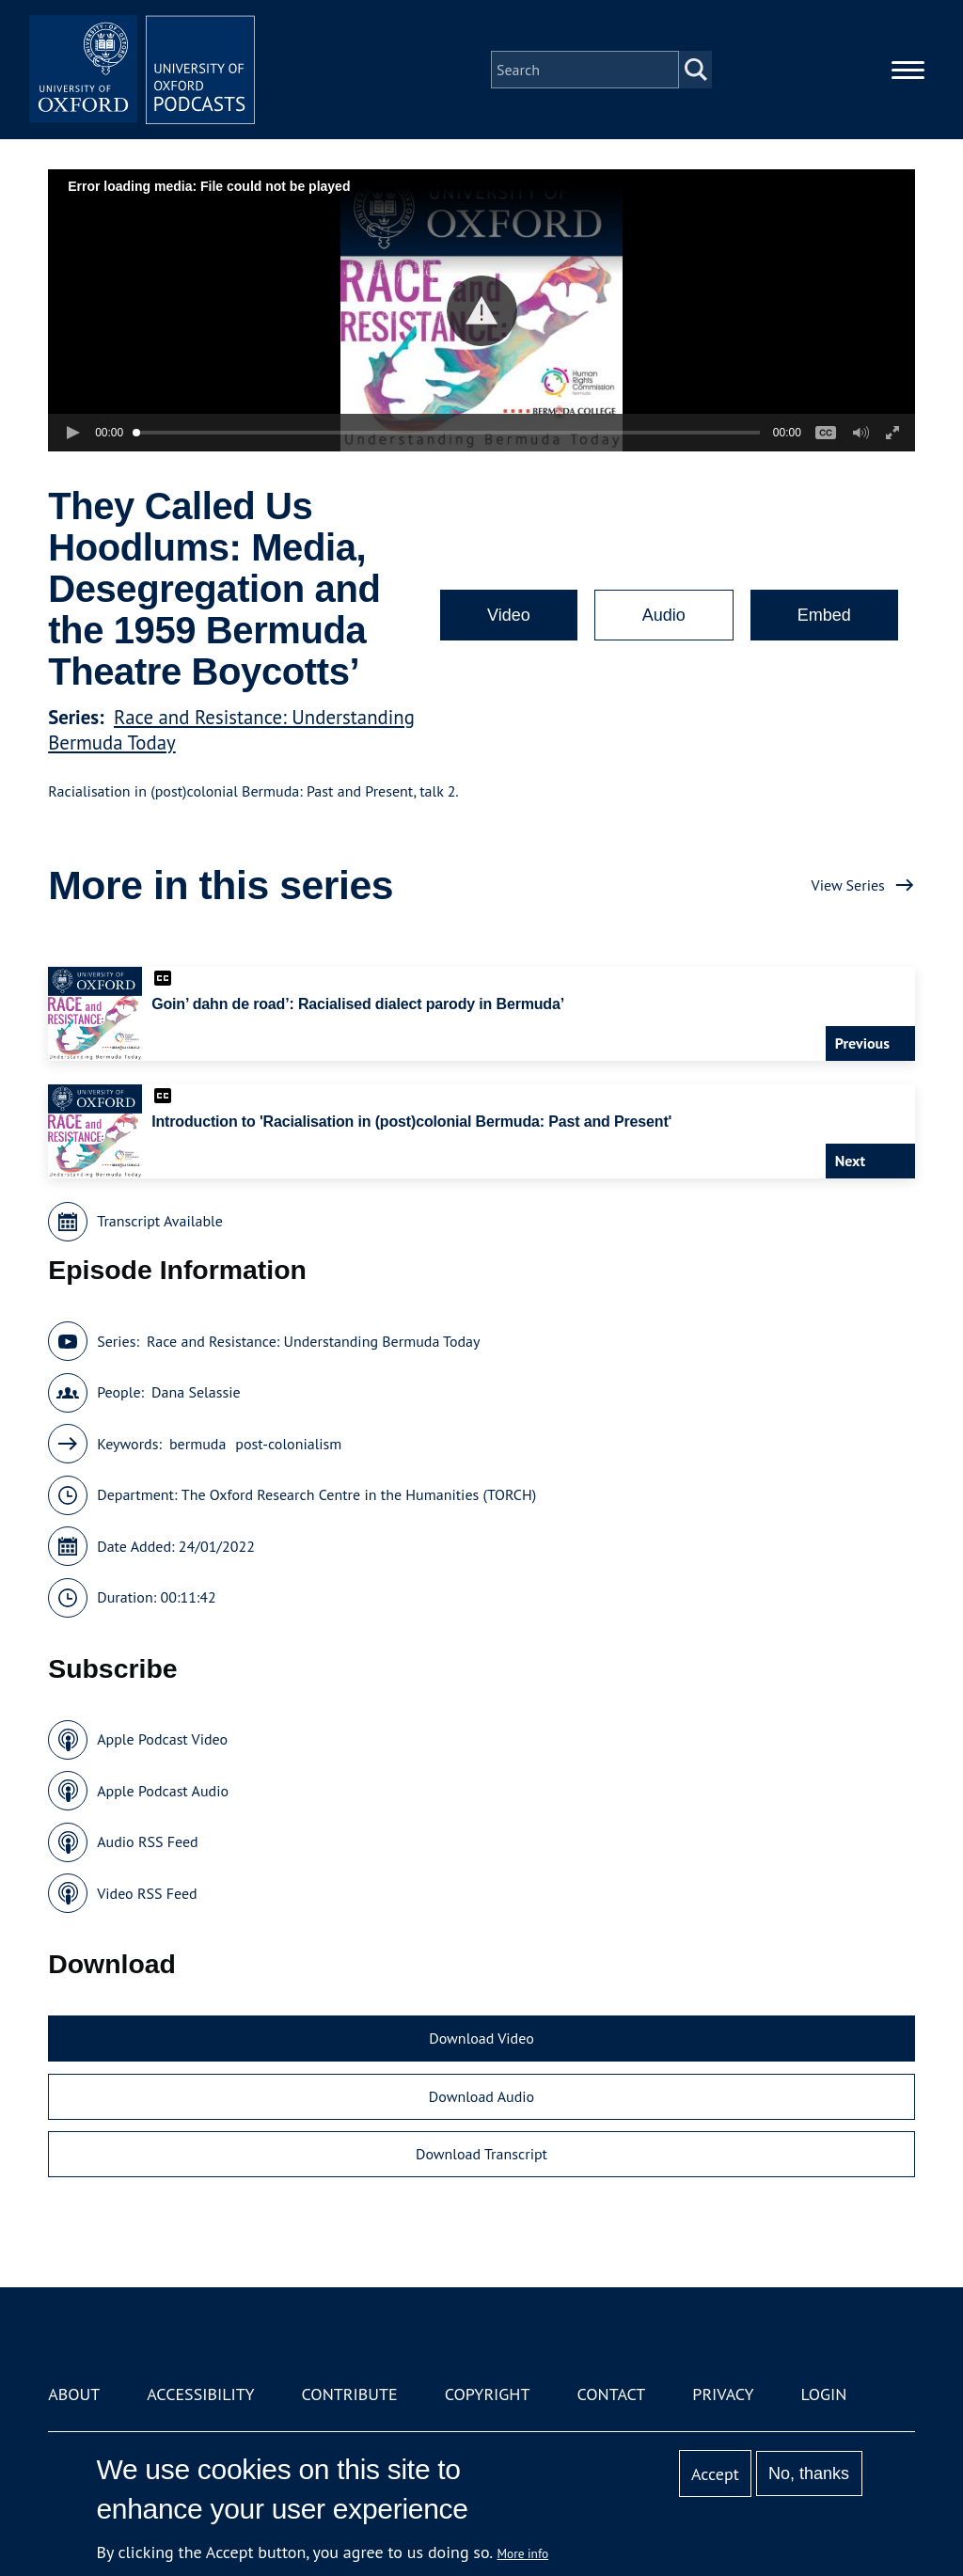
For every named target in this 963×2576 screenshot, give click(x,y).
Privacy (722, 2394)
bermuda (197, 1443)
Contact (610, 2394)
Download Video (481, 2038)
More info (523, 2553)
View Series (848, 885)
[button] (482, 311)
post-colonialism (288, 1443)
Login (824, 2394)
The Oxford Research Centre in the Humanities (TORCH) (359, 1494)
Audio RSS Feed (147, 1841)
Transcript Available (160, 1220)
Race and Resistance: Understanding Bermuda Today (314, 1341)
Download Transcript (481, 2153)
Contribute (350, 2394)
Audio (664, 615)
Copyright (487, 2394)
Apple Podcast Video (162, 1739)
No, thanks (808, 2473)
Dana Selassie (195, 1392)
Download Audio (481, 2096)
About (74, 2394)
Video (508, 615)
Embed (824, 615)
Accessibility (200, 2394)
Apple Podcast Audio (163, 1790)
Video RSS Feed (147, 1893)
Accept (715, 2474)
